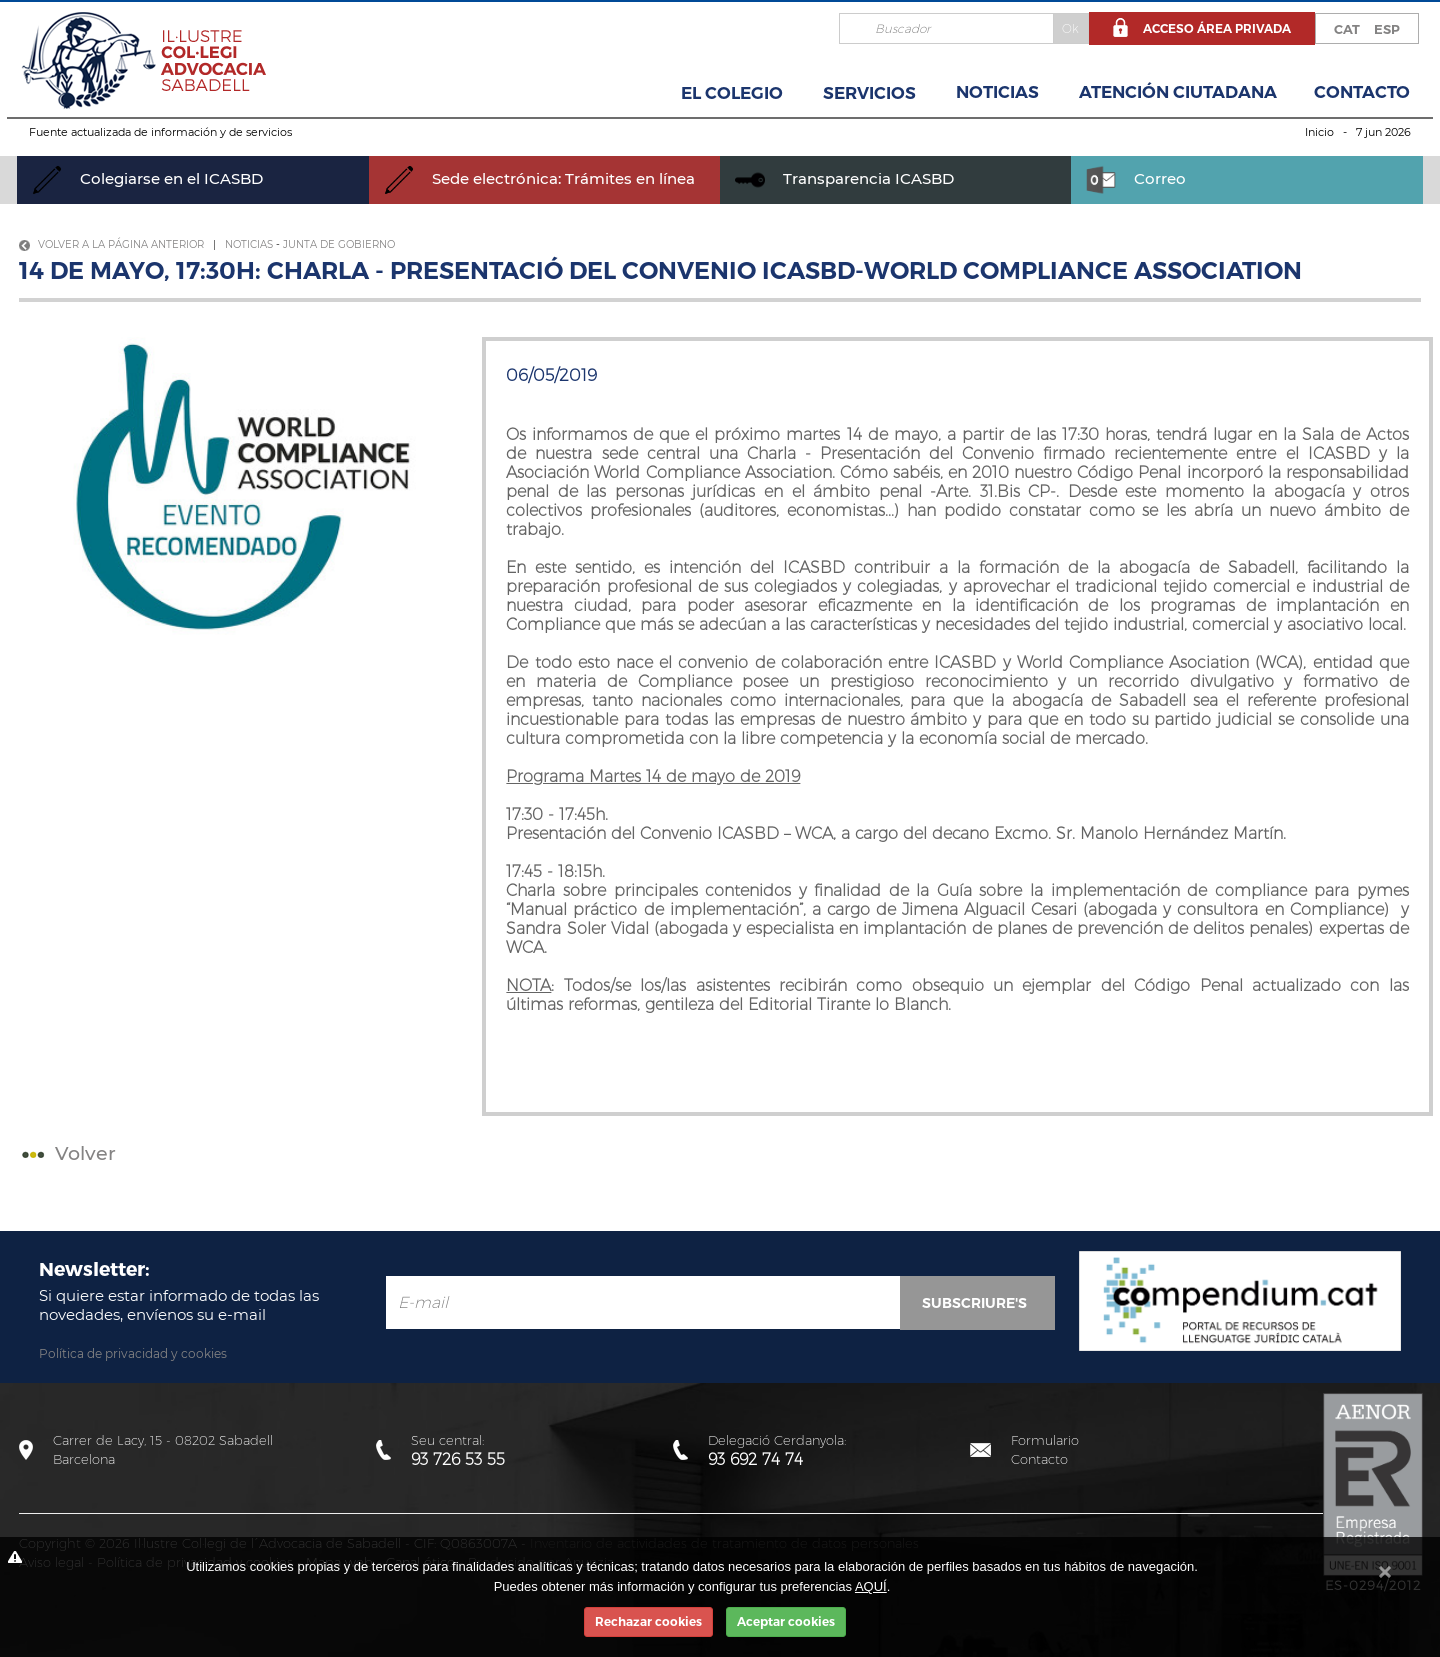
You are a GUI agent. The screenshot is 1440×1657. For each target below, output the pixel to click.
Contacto (1362, 92)
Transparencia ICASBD (844, 178)
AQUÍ (871, 1586)
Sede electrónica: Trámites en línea (539, 178)
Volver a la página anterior (111, 244)
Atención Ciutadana (1178, 92)
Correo (1136, 178)
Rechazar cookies (648, 1621)
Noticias (997, 92)
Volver (66, 1153)
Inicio (1319, 132)
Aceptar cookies (786, 1621)
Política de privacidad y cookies (133, 1353)
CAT (1347, 29)
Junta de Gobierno (339, 244)
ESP (1387, 29)
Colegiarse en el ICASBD (147, 178)
